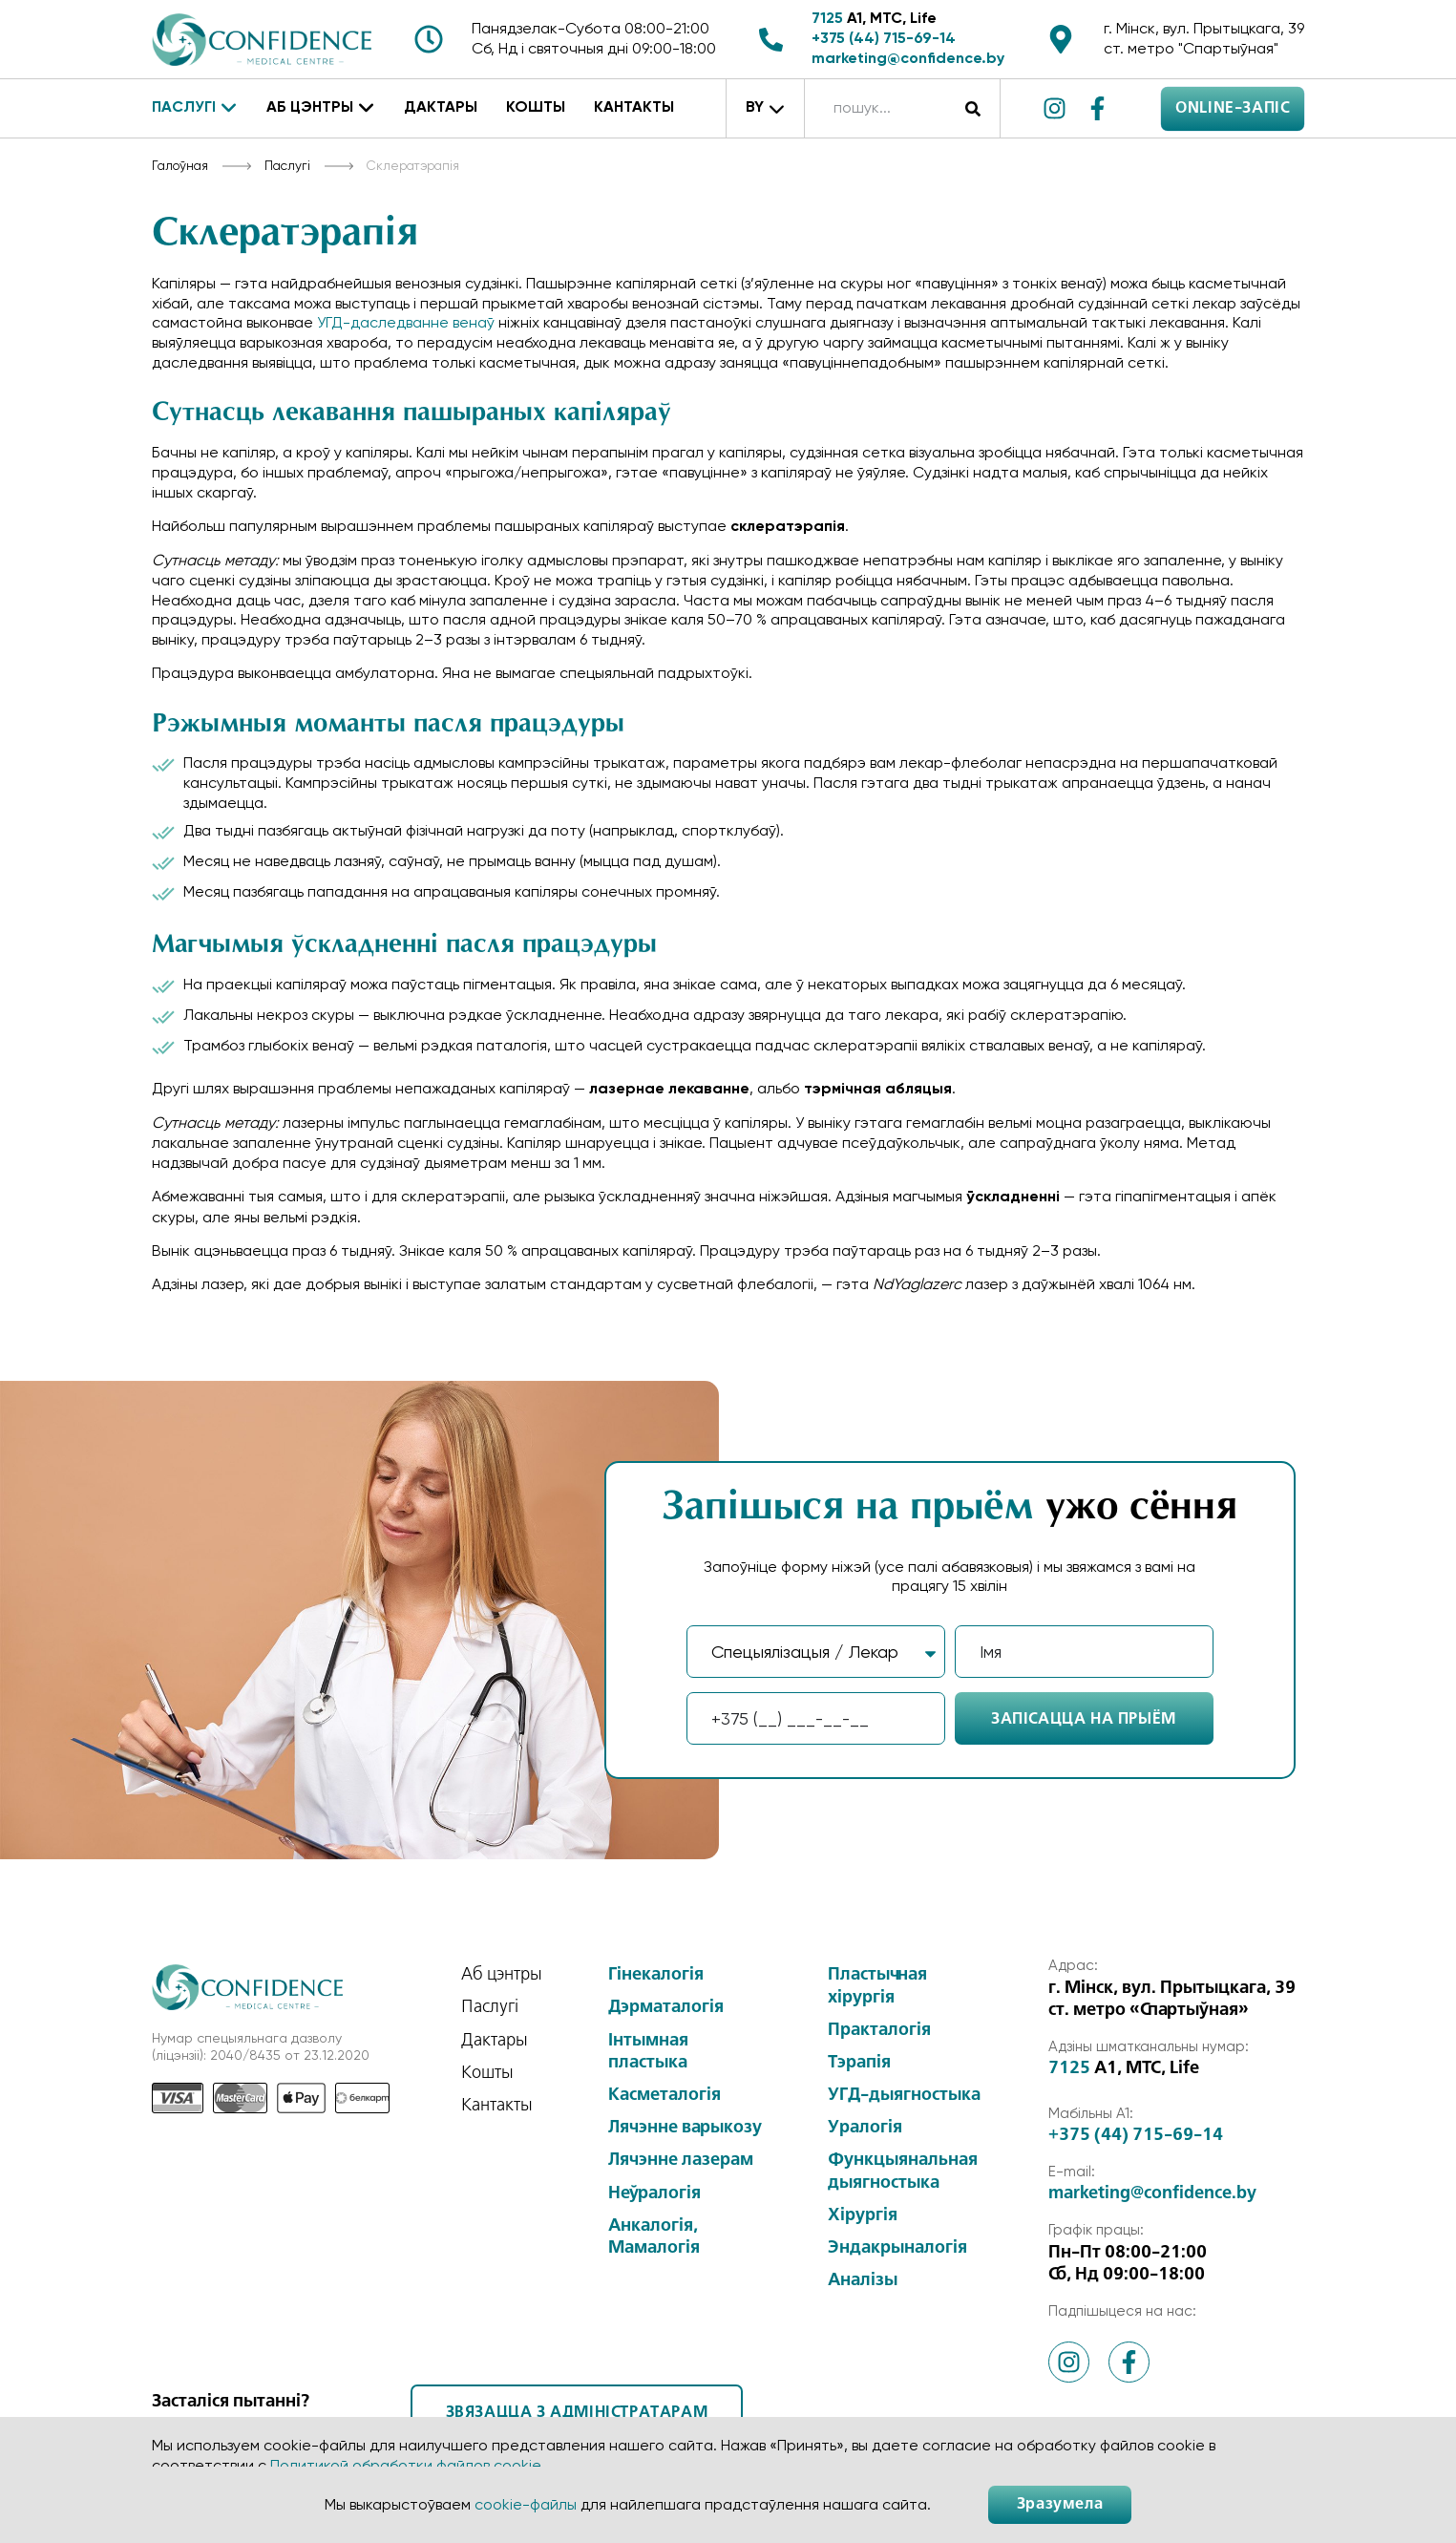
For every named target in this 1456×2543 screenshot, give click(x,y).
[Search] (973, 108)
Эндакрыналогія (897, 2247)
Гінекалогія (656, 1974)
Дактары (440, 108)
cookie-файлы (526, 2504)
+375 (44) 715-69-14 (884, 39)
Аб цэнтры (320, 108)
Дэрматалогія (666, 2007)
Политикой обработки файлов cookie (405, 2465)
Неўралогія (654, 2193)
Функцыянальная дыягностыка (903, 2171)
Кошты (535, 108)
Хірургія (862, 2215)
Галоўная (180, 165)
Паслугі (195, 108)
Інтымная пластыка (648, 2051)
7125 (827, 19)
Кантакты (634, 108)
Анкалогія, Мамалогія (654, 2236)
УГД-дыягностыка (904, 2095)
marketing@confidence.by (908, 59)
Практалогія (879, 2030)
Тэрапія (859, 2062)
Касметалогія (664, 2095)
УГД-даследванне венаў (406, 322)
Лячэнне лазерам (680, 2160)
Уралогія (865, 2127)
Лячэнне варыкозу (685, 2127)
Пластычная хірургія (877, 1985)
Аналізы (862, 2280)
